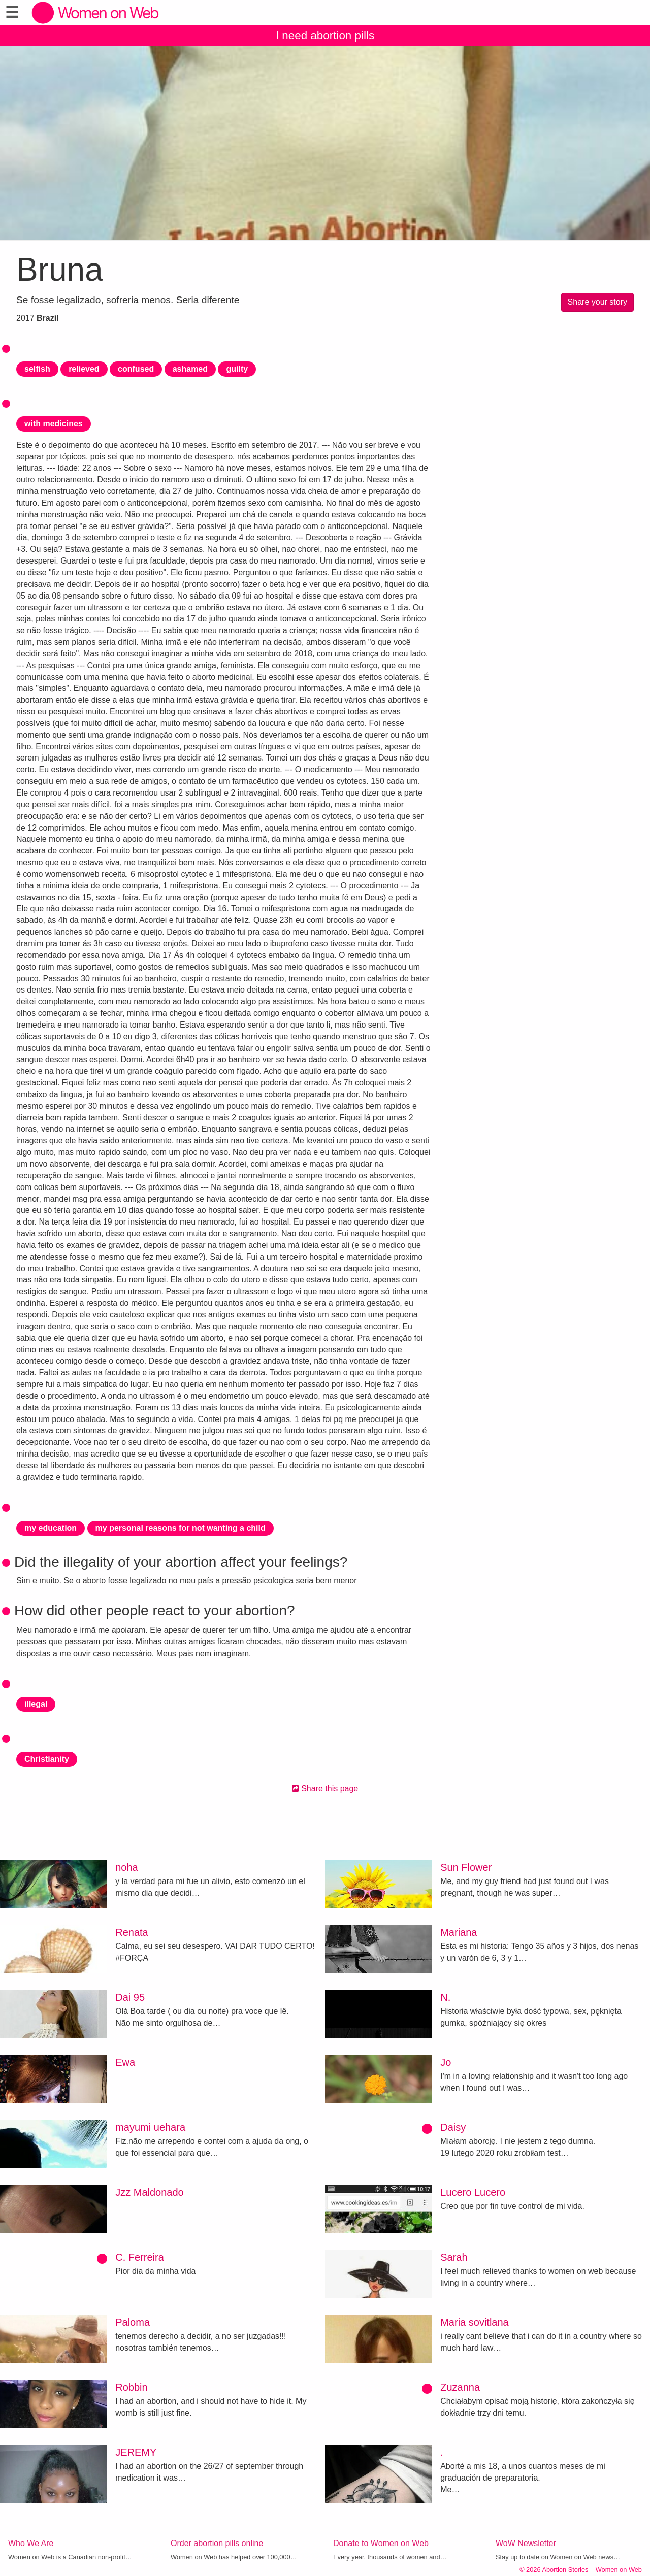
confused (136, 369)
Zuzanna (460, 2387)
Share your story (597, 302)
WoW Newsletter (526, 2543)
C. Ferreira (139, 2257)
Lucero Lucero (472, 2192)
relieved (84, 369)
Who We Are (31, 2543)
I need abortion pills (325, 35)
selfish (37, 369)
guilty (237, 369)
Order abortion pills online (217, 2543)
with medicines (53, 423)
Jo (445, 2062)
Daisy (453, 2127)
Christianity (46, 1759)
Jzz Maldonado (149, 2192)
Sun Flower (466, 1867)
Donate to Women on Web (381, 2543)
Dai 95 (130, 1997)
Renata (131, 1932)
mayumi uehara (150, 2127)
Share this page (325, 1788)
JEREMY (135, 2452)
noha (126, 1867)
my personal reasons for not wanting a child (180, 1528)
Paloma (132, 2322)
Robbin (131, 2387)
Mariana (458, 1932)
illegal (35, 1704)
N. (445, 1997)
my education (50, 1528)
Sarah (453, 2257)
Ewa (125, 2062)
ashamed (190, 369)
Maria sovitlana (474, 2322)
